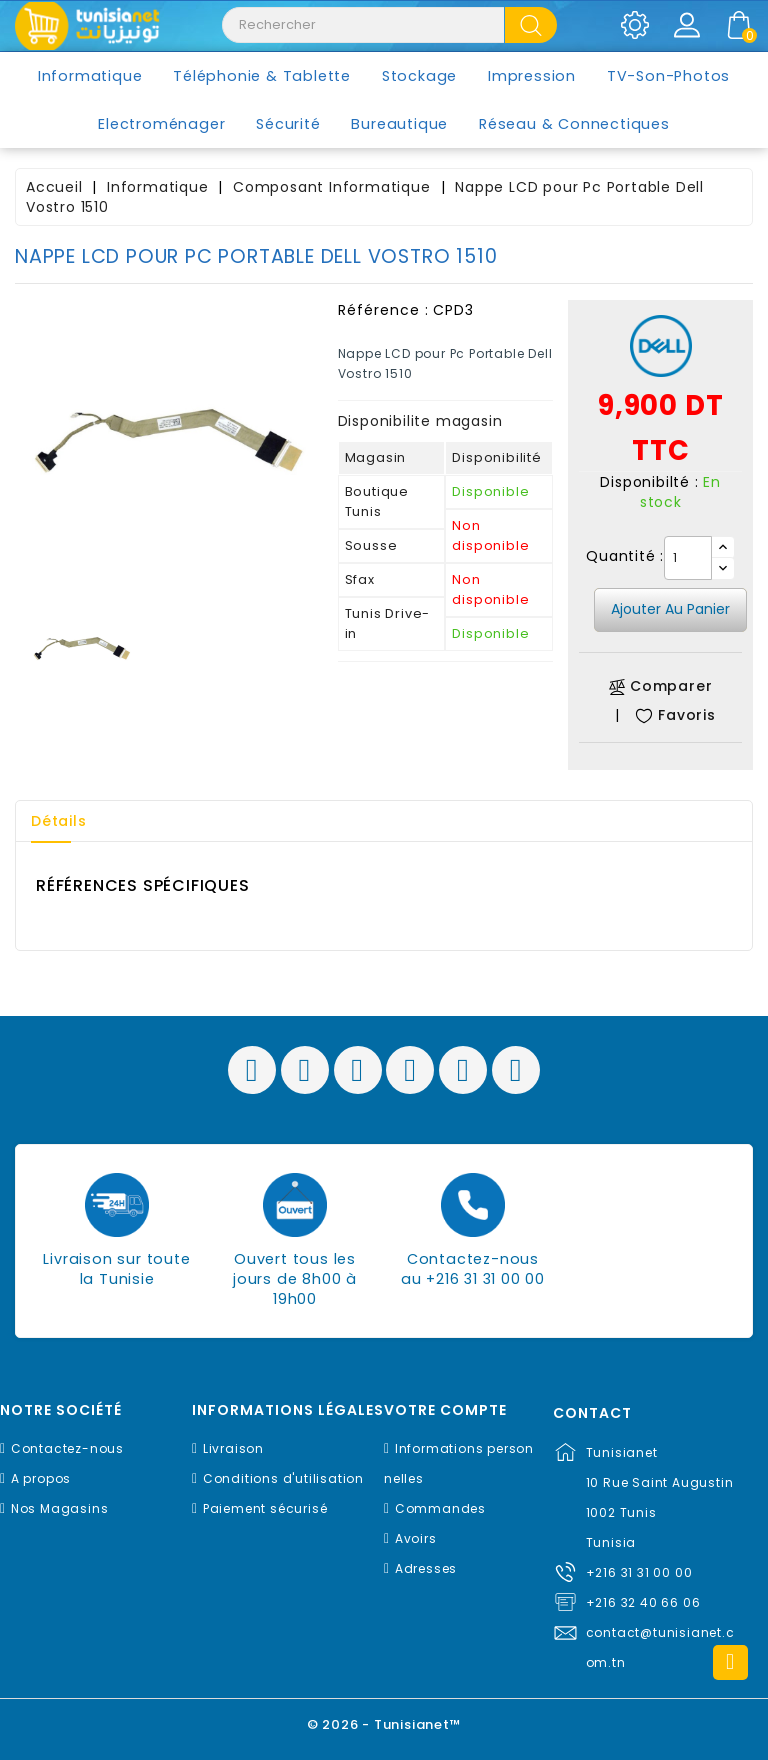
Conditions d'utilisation (283, 1478)
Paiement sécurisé (265, 1508)
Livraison (233, 1448)
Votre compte (445, 1410)
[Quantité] (688, 558)
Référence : (383, 310)
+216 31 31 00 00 (639, 1572)
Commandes (440, 1508)
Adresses (426, 1568)
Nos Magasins (60, 1508)
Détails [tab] (59, 821)
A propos (41, 1478)
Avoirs (416, 1538)
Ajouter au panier (670, 609)
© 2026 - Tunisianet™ (384, 1724)
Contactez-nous (67, 1448)
